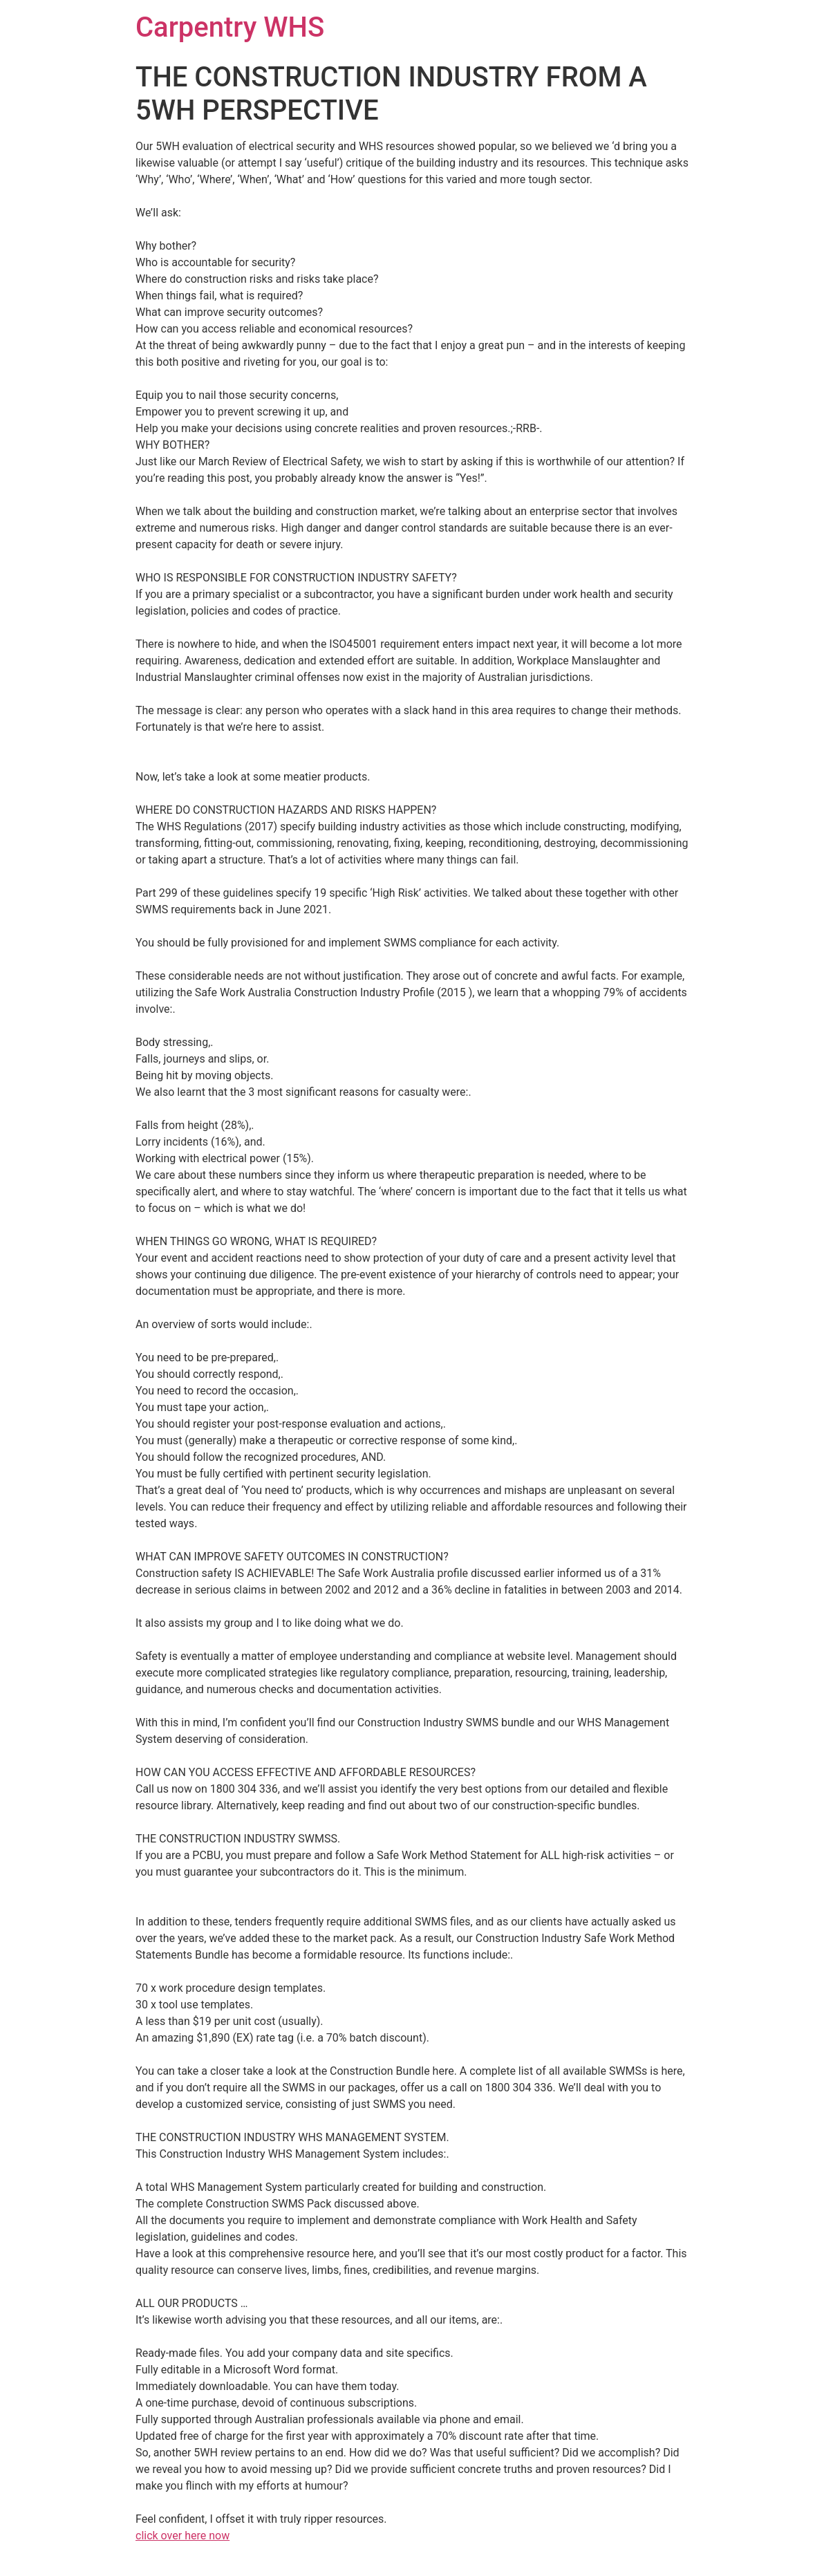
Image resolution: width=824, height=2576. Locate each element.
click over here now (182, 2535)
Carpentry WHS (229, 27)
